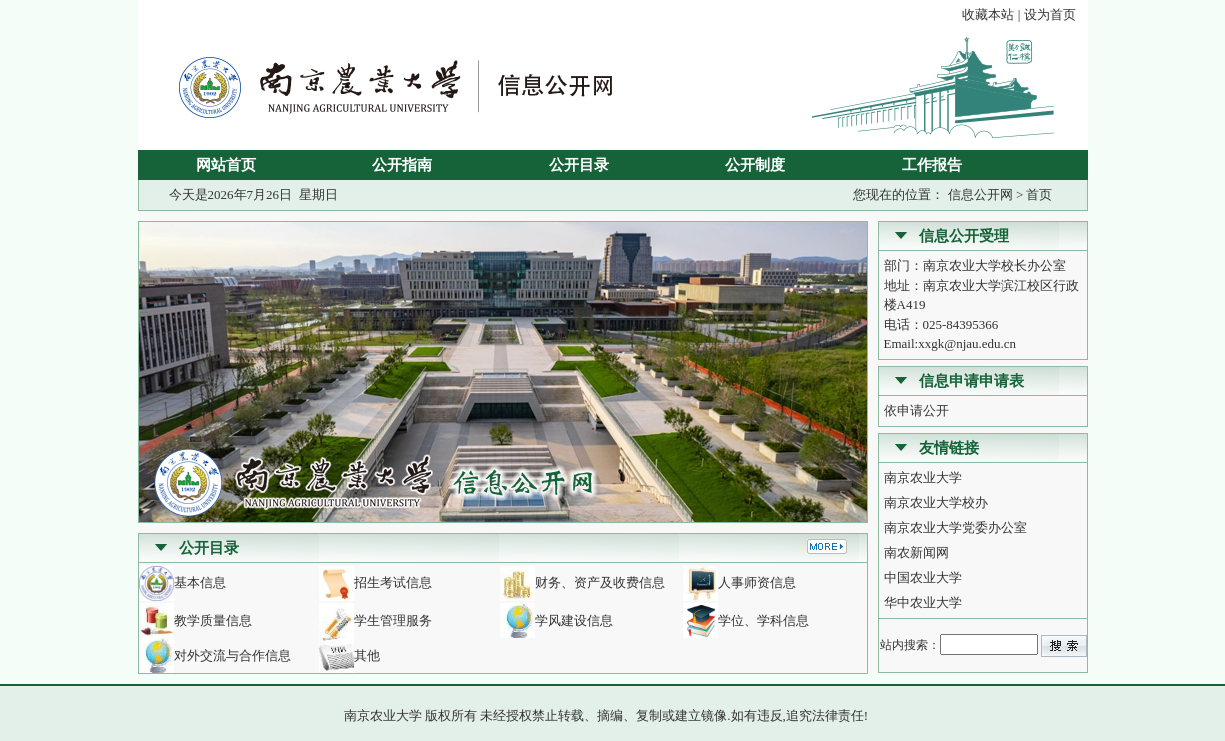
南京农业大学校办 (936, 502)
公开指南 (402, 165)
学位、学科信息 (763, 620)
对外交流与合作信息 (232, 655)
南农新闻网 (916, 552)
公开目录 (579, 165)
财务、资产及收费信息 (600, 582)
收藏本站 (988, 14)
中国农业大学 (923, 577)
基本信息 (200, 582)
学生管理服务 (393, 620)
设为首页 (1050, 14)
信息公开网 (980, 194)
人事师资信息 (757, 582)
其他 (367, 655)
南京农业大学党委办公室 (955, 527)
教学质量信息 (213, 620)
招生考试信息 (393, 582)
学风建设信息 (574, 620)
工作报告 (932, 165)
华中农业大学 (923, 602)
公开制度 (755, 165)
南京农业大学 (923, 477)
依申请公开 (916, 410)
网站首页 (226, 165)
